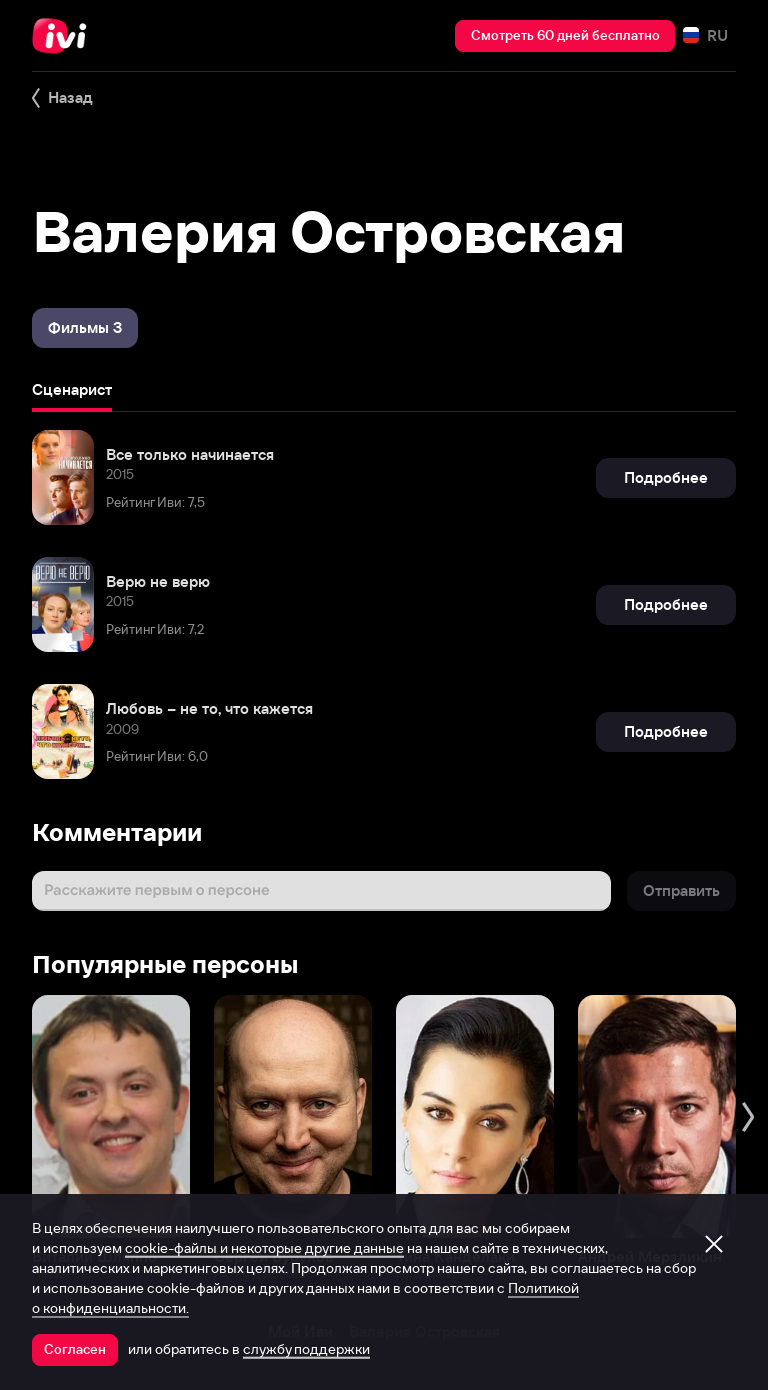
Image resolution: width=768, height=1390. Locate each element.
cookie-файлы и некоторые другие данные (264, 1248)
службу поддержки (306, 1349)
